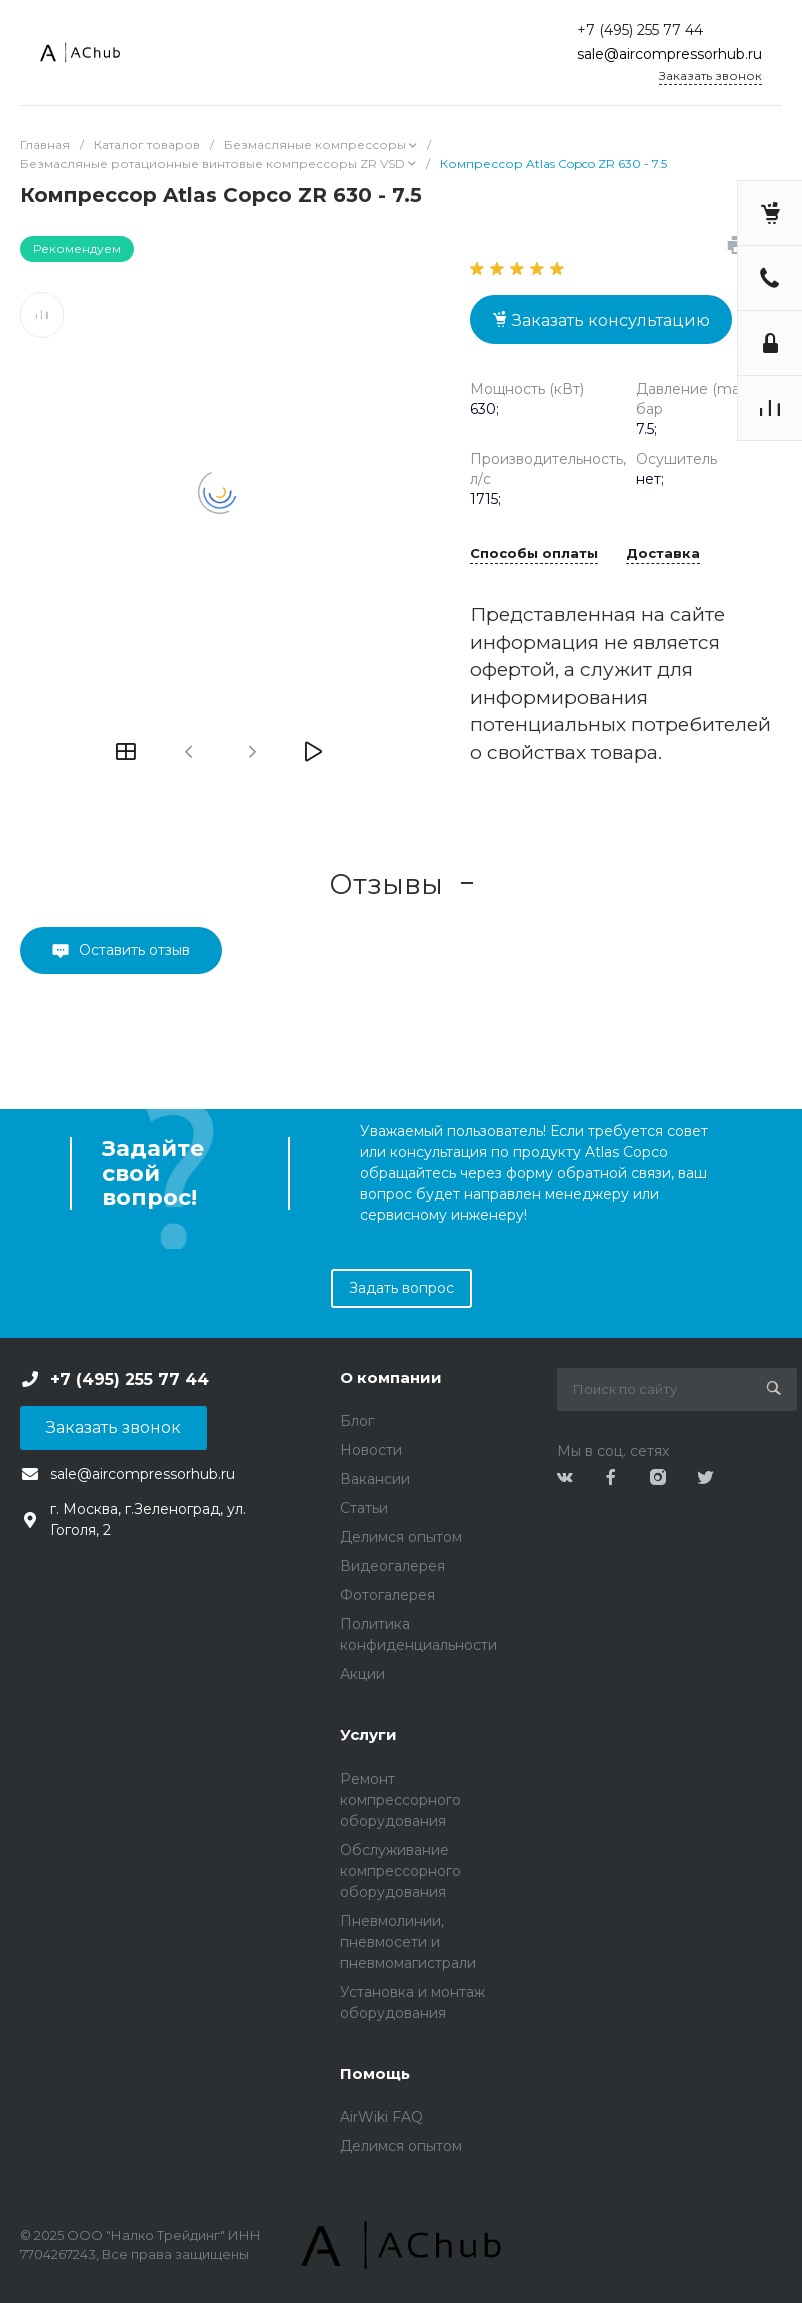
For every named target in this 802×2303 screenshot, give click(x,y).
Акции (362, 1674)
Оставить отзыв (134, 950)
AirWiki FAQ (381, 2117)
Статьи (364, 1508)
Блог (357, 1421)
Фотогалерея (387, 1595)
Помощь (375, 2073)
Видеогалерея (392, 1566)
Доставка (663, 554)
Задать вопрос (401, 1288)
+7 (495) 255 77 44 (640, 30)
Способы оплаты (534, 554)
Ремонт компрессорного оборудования (400, 1800)
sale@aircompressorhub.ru (669, 54)
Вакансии (375, 1479)
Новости (371, 1450)
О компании (391, 1377)
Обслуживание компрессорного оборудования (400, 1871)
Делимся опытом (401, 1537)
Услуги (368, 1734)
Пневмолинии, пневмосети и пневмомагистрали (408, 1942)
